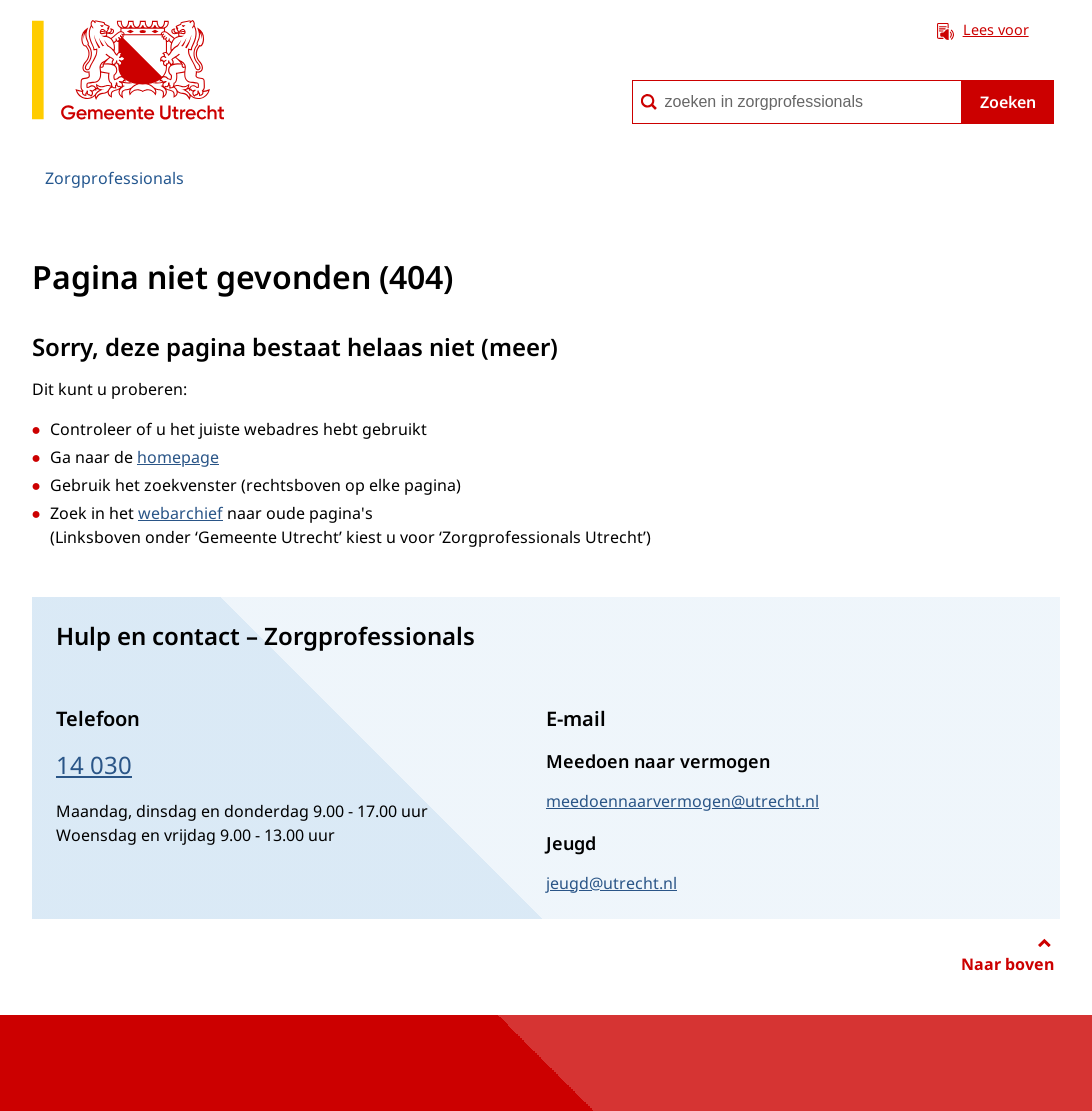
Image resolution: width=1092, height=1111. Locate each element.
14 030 (94, 764)
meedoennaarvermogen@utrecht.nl (682, 801)
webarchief (180, 513)
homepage (178, 457)
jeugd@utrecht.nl (611, 883)
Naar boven (1007, 964)
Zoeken (1008, 102)
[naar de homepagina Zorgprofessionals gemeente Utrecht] (128, 73)
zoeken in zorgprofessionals (631, 79)
